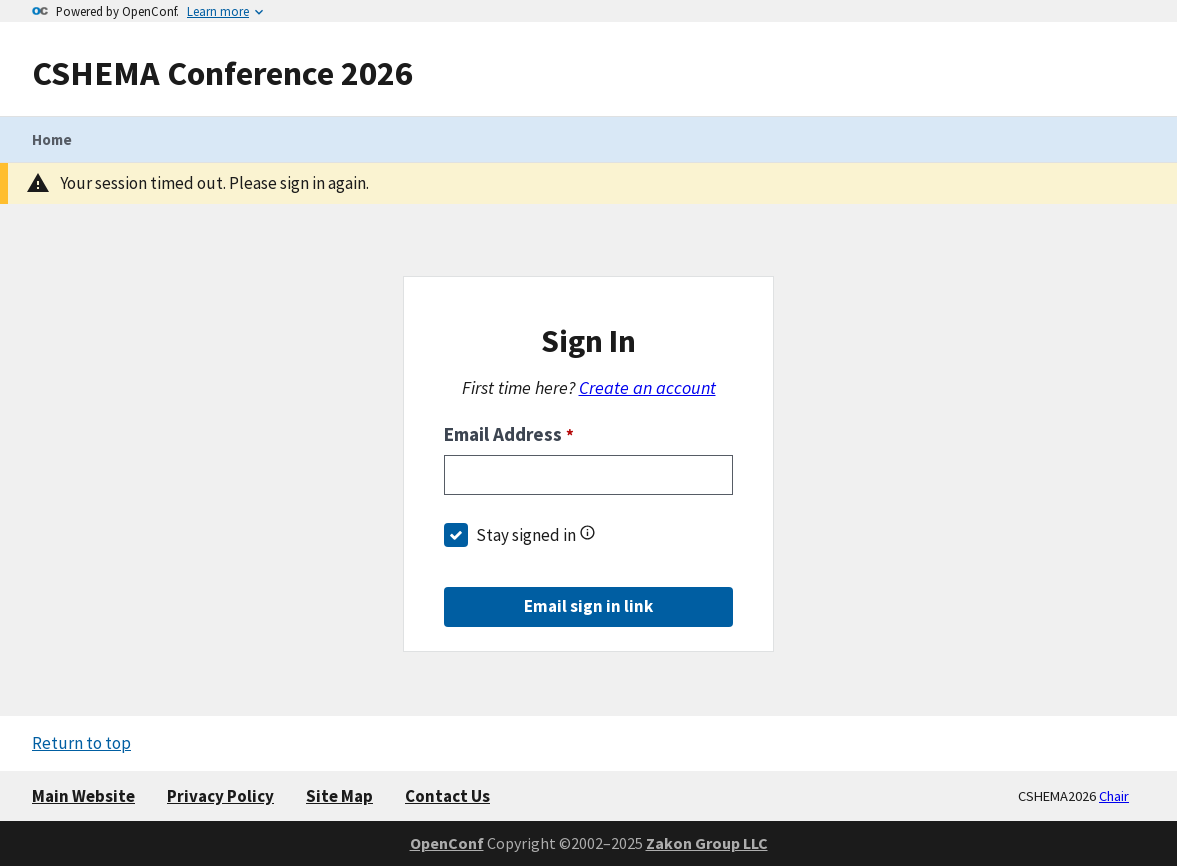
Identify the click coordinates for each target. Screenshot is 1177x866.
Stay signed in (526, 535)
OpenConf (447, 843)
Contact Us (447, 796)
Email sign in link (588, 606)
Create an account (647, 387)
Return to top (81, 743)
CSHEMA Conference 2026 (222, 72)
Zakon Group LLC (707, 843)
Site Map (339, 796)
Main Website (83, 796)
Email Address (509, 434)
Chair (1114, 796)
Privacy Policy (220, 796)
